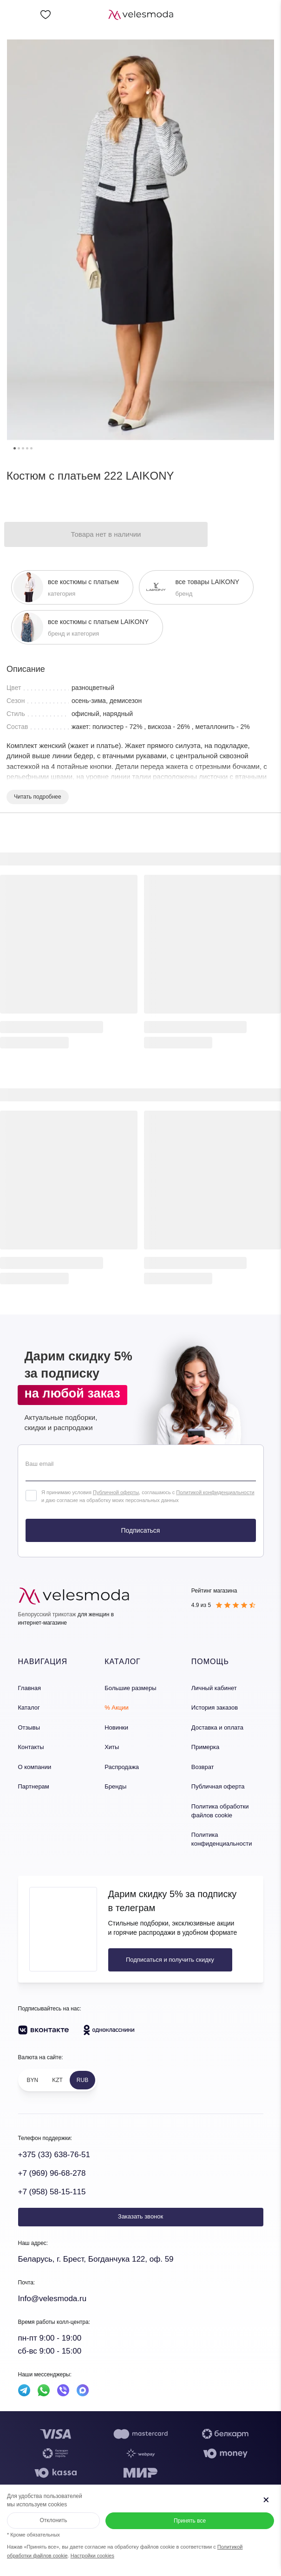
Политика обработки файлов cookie (220, 1811)
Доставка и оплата (217, 1727)
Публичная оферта (218, 1786)
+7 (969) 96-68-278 (52, 2173)
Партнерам (33, 1786)
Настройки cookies (92, 2555)
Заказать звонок (140, 2216)
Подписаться (140, 1530)
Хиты (112, 1746)
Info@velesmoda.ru (52, 2298)
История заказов (214, 1707)
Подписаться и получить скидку (170, 1959)
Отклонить (53, 2520)
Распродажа (122, 1766)
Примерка (205, 1746)
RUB (82, 2080)
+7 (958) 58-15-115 (52, 2191)
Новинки (116, 1727)
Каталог (29, 1707)
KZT (57, 2080)
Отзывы (29, 1727)
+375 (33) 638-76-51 (54, 2154)
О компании (35, 1766)
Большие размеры (130, 1688)
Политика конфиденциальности (221, 1839)
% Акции (117, 1707)
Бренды (115, 1786)
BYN (33, 2080)
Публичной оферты (116, 1492)
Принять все (190, 2520)
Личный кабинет (214, 1688)
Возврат (202, 1766)
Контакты (31, 1746)
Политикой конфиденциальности (215, 1492)
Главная (29, 1688)
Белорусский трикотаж (47, 1614)
